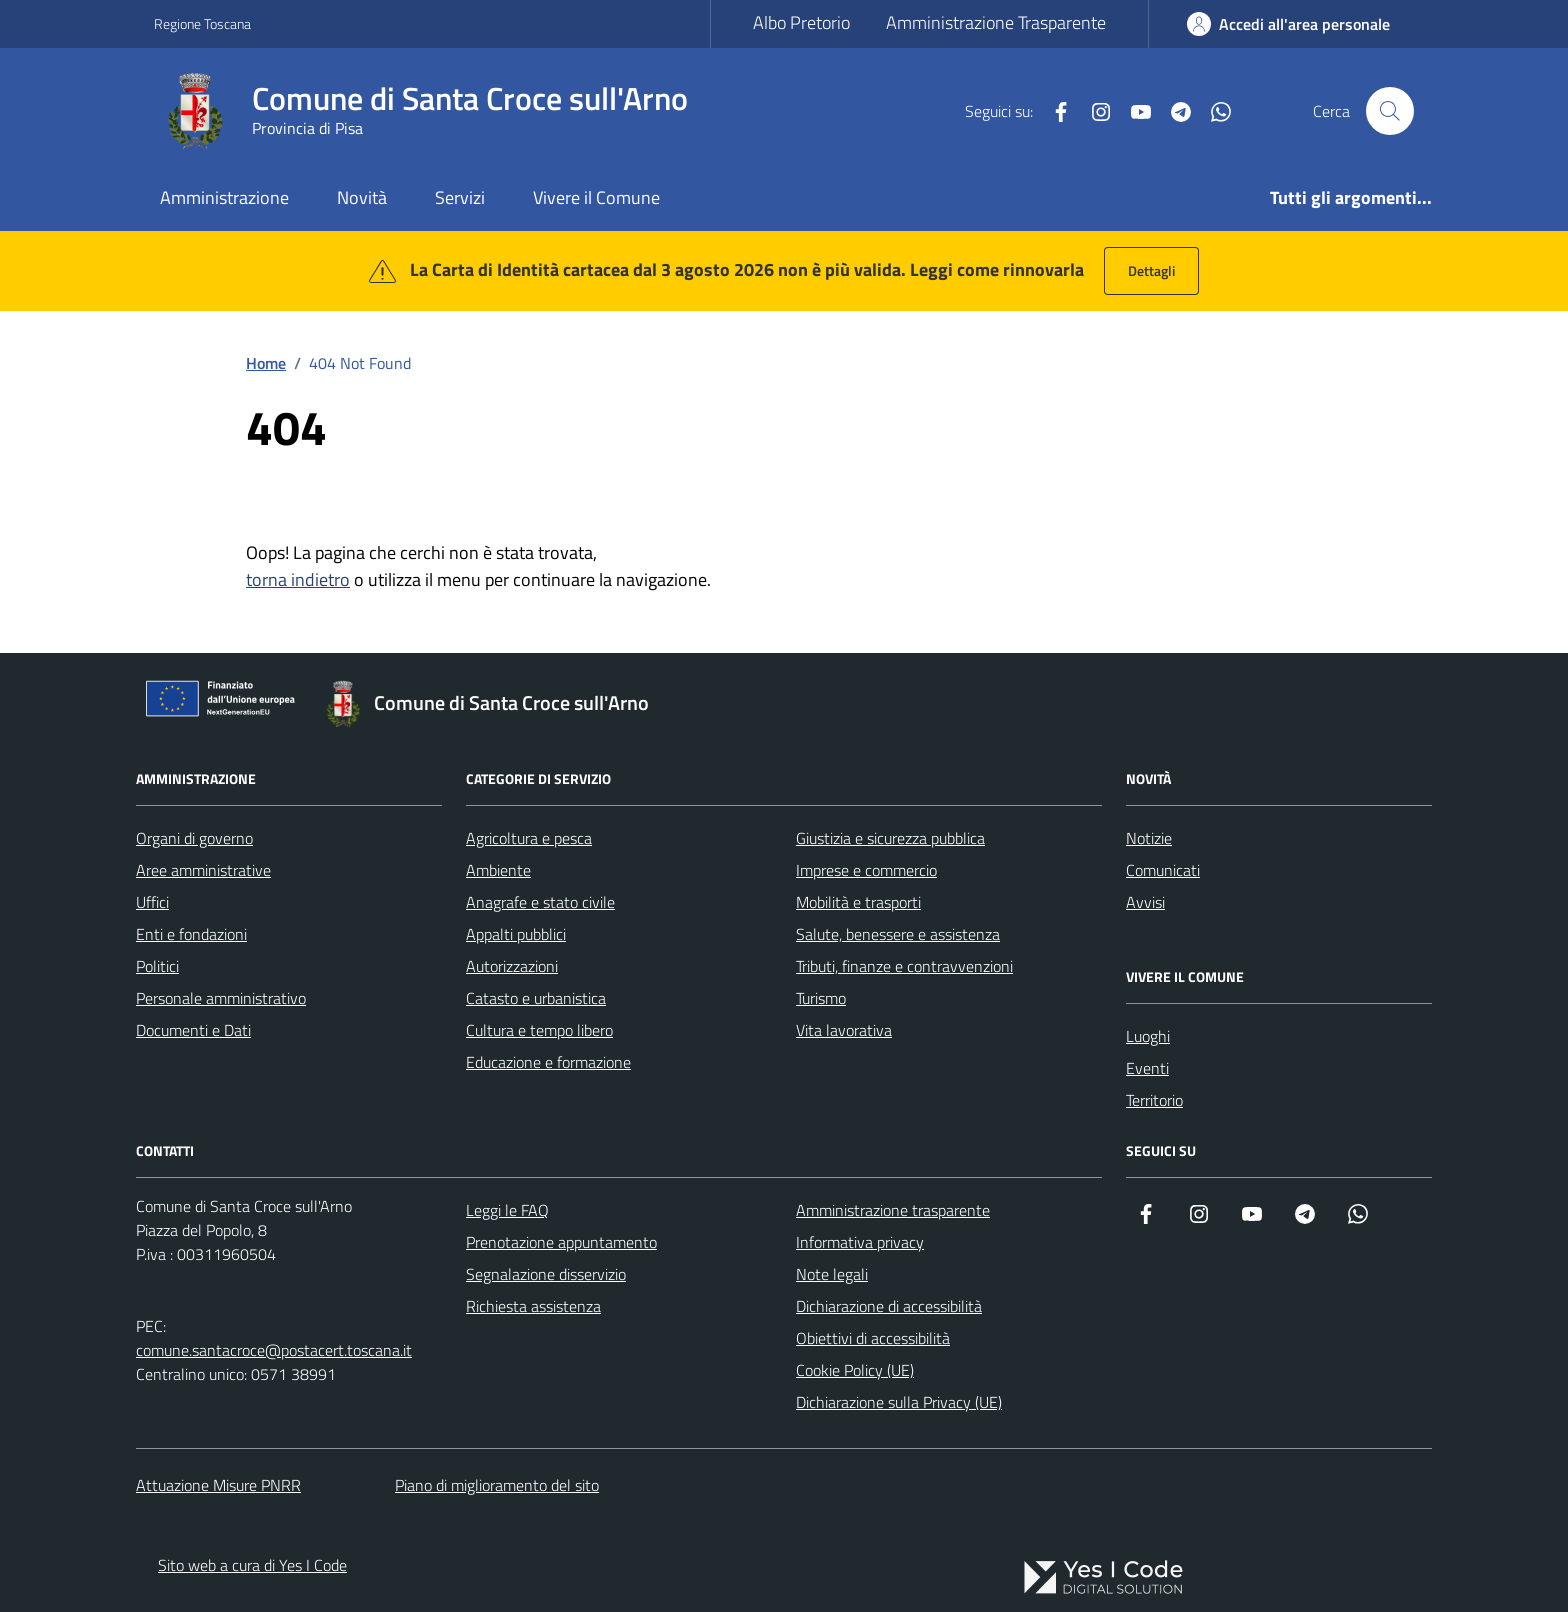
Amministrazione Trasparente (996, 22)
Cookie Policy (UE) (855, 1370)
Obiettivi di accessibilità (873, 1338)
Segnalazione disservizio (546, 1274)
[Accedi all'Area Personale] (1288, 24)
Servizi (460, 197)
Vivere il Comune (596, 197)
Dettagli (1151, 270)
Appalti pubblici (516, 934)
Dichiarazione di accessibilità (889, 1306)
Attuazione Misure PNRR (218, 1485)
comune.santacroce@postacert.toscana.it (274, 1350)
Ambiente (498, 870)
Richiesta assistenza (533, 1306)
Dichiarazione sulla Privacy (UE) (899, 1402)
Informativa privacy (860, 1242)
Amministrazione (224, 197)
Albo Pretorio (801, 22)
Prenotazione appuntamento (561, 1242)
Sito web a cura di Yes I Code (252, 1565)
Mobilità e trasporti (858, 902)
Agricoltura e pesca (529, 838)
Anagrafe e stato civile (540, 902)
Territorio (1154, 1100)
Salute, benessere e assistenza (898, 934)
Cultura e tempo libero (539, 1030)
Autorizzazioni (512, 966)
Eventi (1147, 1068)
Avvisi (1145, 902)
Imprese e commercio (866, 870)
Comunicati (1163, 870)
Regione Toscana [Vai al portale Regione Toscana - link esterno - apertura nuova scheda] (202, 23)
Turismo (821, 998)
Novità (362, 197)
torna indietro (298, 579)
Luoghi (1148, 1036)
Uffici (152, 902)
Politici (157, 966)
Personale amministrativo (221, 998)
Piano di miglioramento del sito (497, 1485)
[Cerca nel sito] (1390, 111)
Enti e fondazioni (191, 934)
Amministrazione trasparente (893, 1210)
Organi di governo (194, 838)
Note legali (832, 1274)
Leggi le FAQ (507, 1210)
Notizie (1149, 838)
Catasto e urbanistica (536, 998)
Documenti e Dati (193, 1030)
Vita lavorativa (844, 1030)
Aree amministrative (203, 870)
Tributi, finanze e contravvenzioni (904, 966)
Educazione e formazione (548, 1062)
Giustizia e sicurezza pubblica (890, 838)
